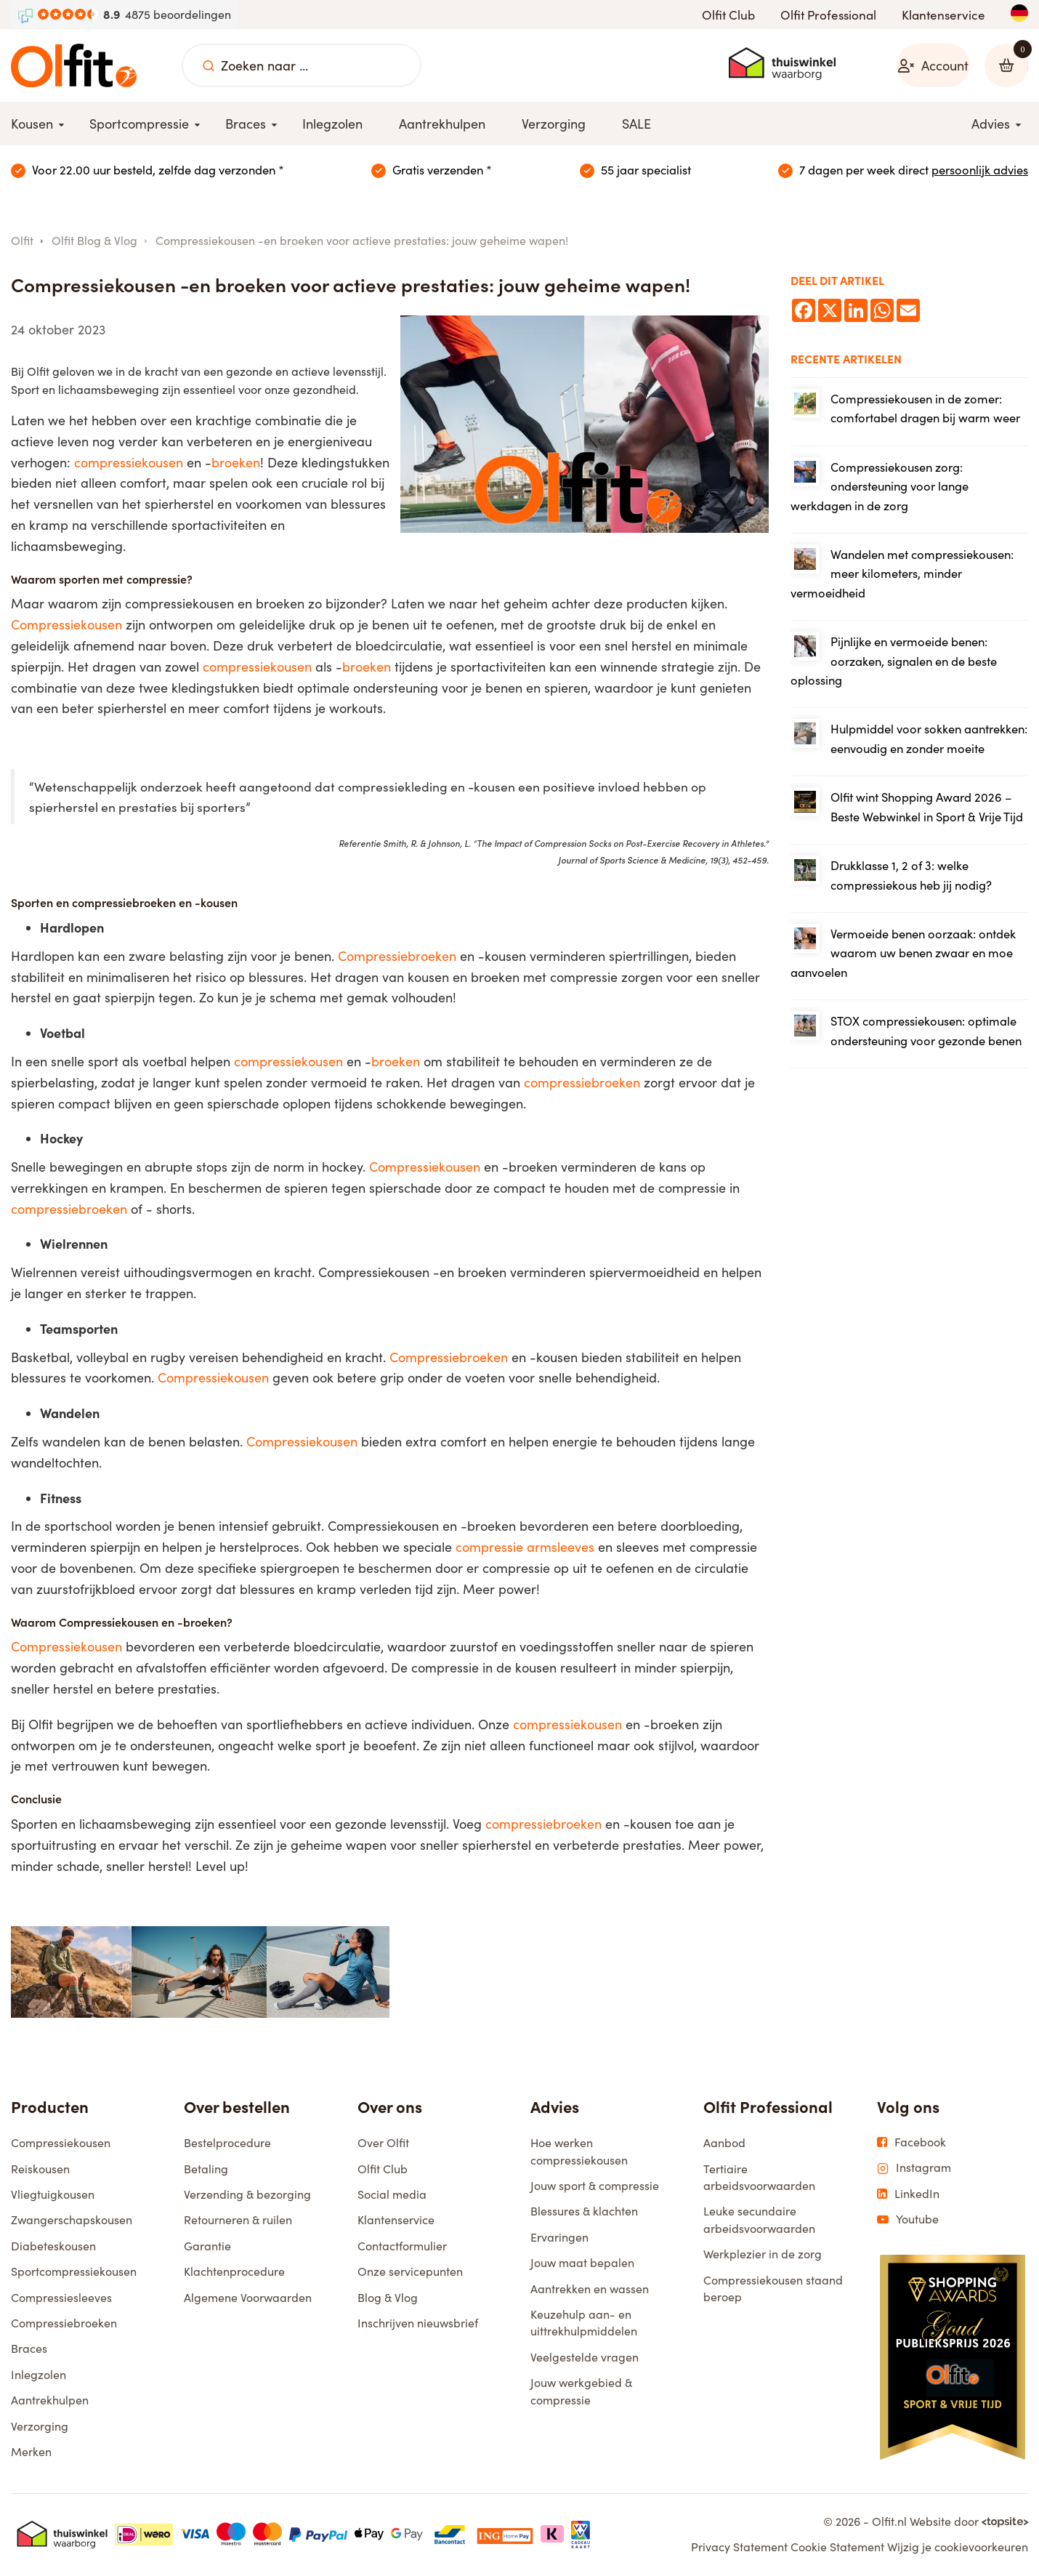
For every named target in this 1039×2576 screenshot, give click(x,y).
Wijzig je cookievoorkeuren (957, 2548)
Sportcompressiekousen (74, 2273)
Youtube (908, 2220)
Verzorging (39, 2427)
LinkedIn (908, 2195)
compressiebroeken (582, 1083)
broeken (235, 463)
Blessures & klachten (584, 2213)
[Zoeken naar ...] (208, 65)
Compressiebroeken (397, 957)
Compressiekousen (66, 626)
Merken (31, 2452)
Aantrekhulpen (50, 2402)
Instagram (914, 2169)
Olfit (22, 242)
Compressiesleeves (61, 2298)
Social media (391, 2195)
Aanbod (724, 2144)
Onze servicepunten (410, 2273)
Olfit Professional (828, 15)
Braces (29, 2350)
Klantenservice (943, 15)
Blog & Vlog (387, 2298)
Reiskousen (40, 2170)
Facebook (911, 2143)
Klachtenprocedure (234, 2273)
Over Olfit (383, 2144)
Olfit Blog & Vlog (94, 242)
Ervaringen (559, 2238)
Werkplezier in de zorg (762, 2255)
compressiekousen (128, 463)
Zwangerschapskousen (71, 2221)
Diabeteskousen (53, 2247)
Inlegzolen (38, 2375)
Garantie (207, 2247)
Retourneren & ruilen (238, 2221)
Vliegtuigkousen (52, 2195)
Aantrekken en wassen (589, 2290)
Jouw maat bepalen (582, 2264)
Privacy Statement (739, 2548)
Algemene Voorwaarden (248, 2298)
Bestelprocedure (227, 2144)
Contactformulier (402, 2247)
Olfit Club (728, 15)
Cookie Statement (837, 2548)
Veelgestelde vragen (584, 2358)
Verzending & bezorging (247, 2195)
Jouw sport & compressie (594, 2186)
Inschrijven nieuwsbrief (417, 2324)
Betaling (206, 2170)
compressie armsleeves (525, 1549)
